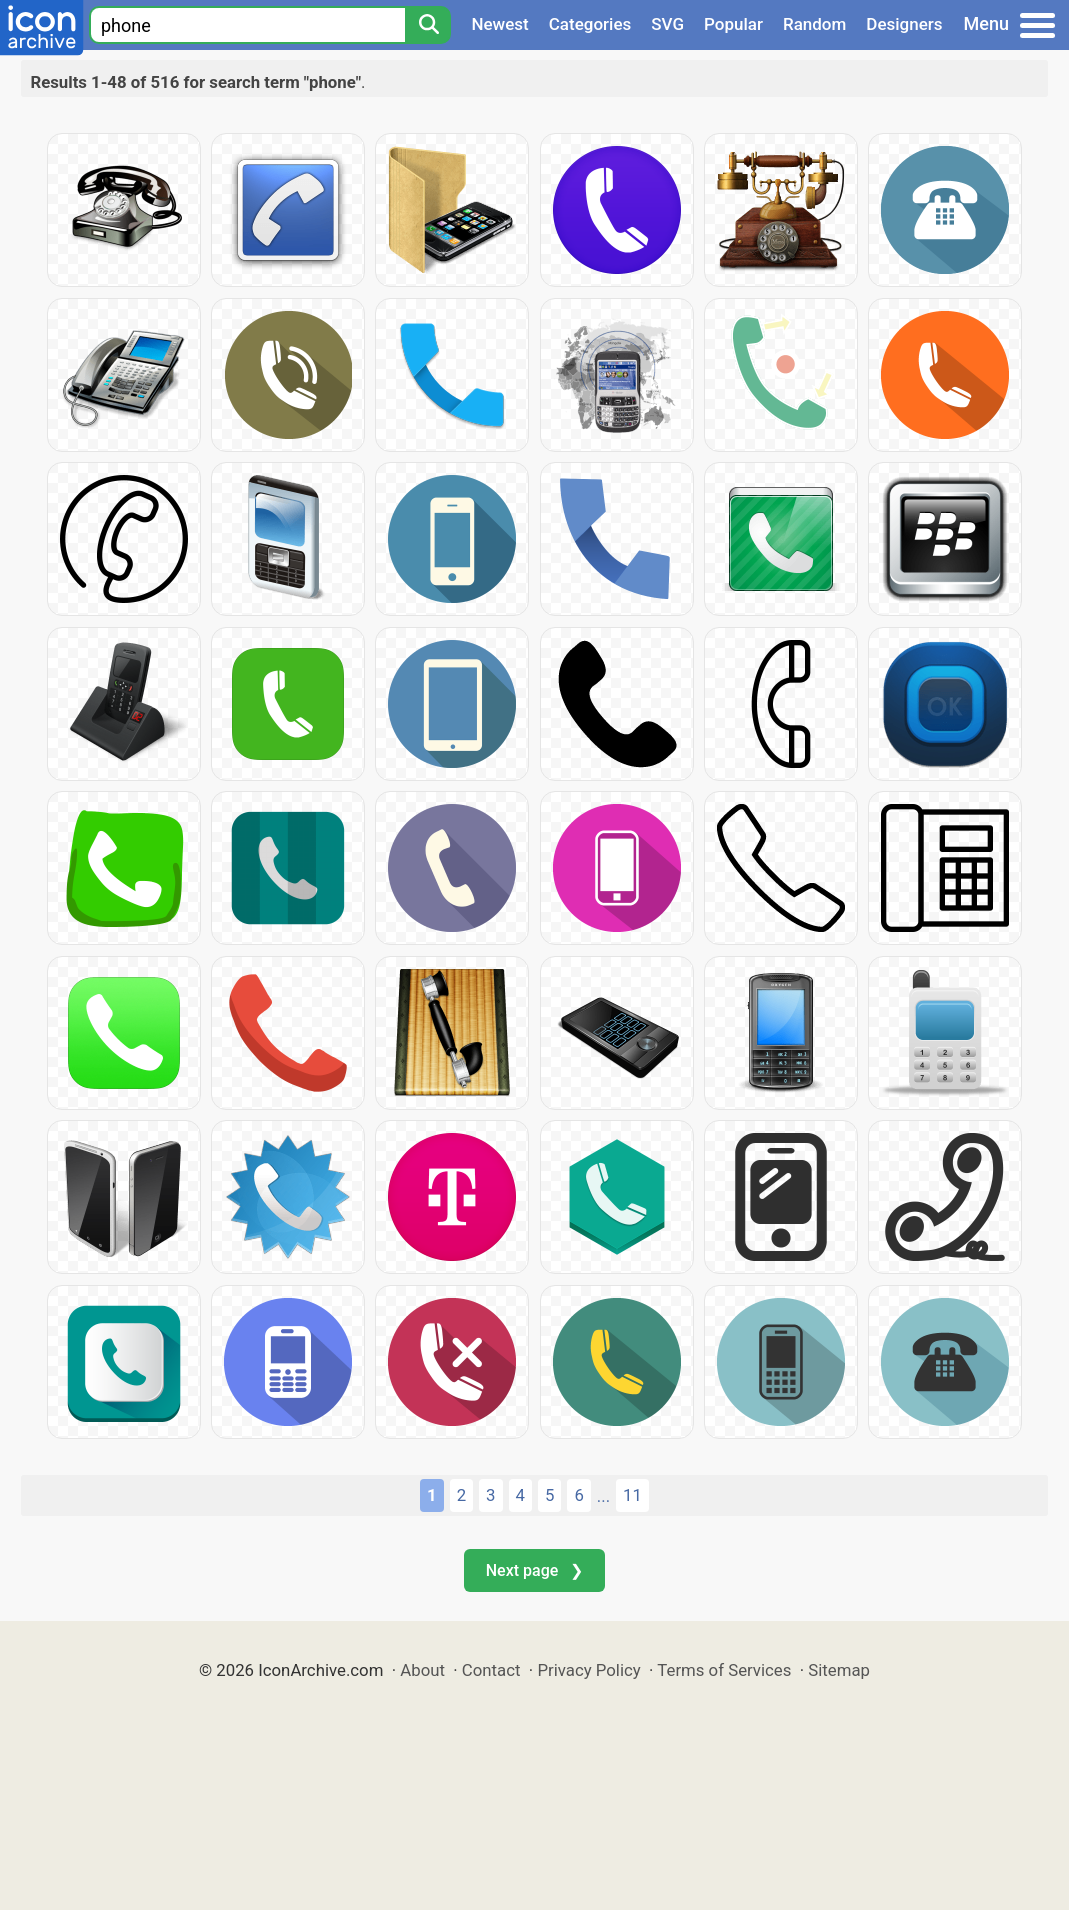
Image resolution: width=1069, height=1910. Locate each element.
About (422, 1670)
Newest (499, 24)
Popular (733, 24)
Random (814, 24)
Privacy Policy (588, 1670)
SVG (667, 24)
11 (632, 1495)
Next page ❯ (534, 1570)
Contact (491, 1670)
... (603, 1496)
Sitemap (839, 1670)
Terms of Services (724, 1670)
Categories (590, 24)
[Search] (428, 25)
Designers (904, 24)
